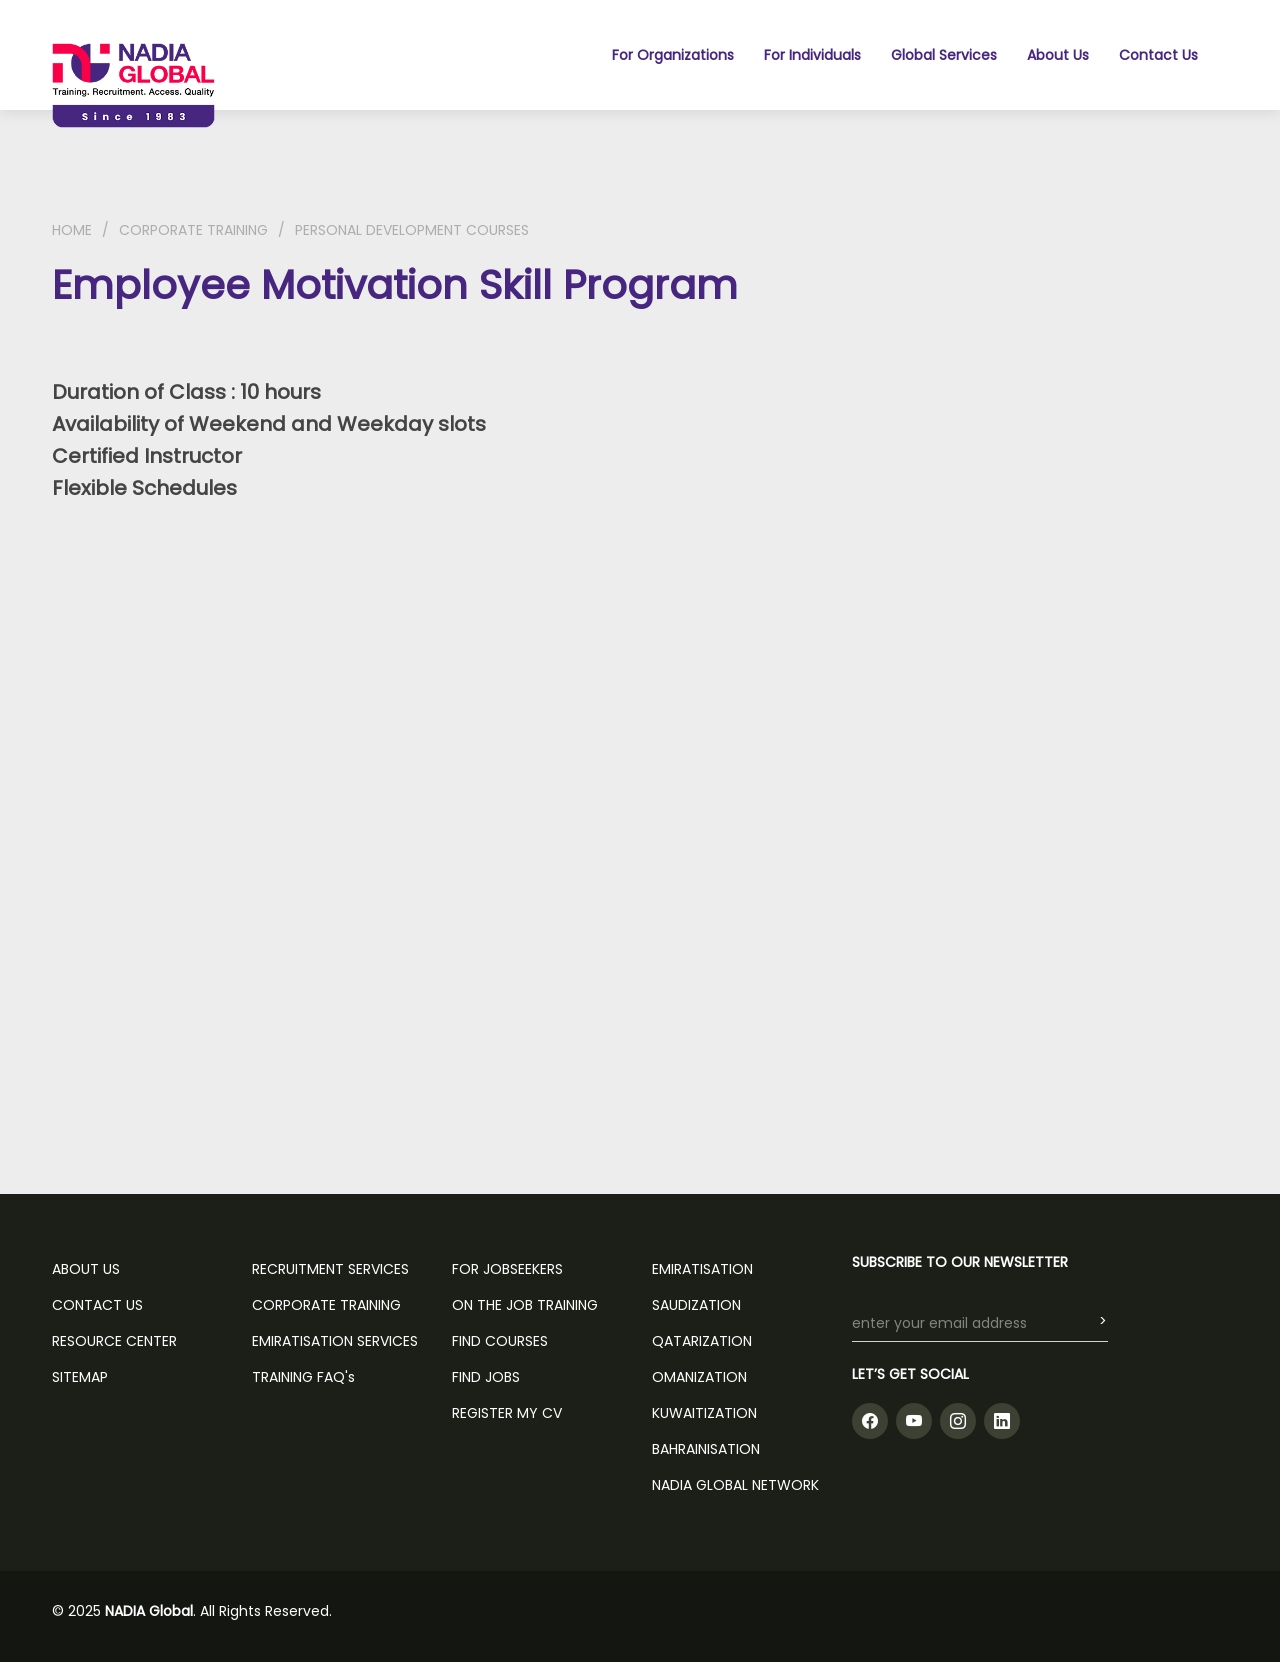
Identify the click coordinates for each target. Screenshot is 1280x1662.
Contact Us (1158, 55)
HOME (72, 230)
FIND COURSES (500, 1341)
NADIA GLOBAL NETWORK (735, 1485)
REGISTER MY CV (507, 1413)
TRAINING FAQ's (303, 1377)
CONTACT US (97, 1305)
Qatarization (702, 1341)
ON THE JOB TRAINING (525, 1305)
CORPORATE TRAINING (193, 230)
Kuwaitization (704, 1413)
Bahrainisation (706, 1449)
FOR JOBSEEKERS (507, 1269)
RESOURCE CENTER (114, 1341)
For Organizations (673, 55)
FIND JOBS (486, 1377)
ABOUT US (86, 1269)
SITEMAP (80, 1377)
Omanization (699, 1377)
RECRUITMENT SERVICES (330, 1269)
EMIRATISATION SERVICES (335, 1341)
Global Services (944, 55)
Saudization (696, 1305)
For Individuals (812, 55)
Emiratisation (702, 1269)
